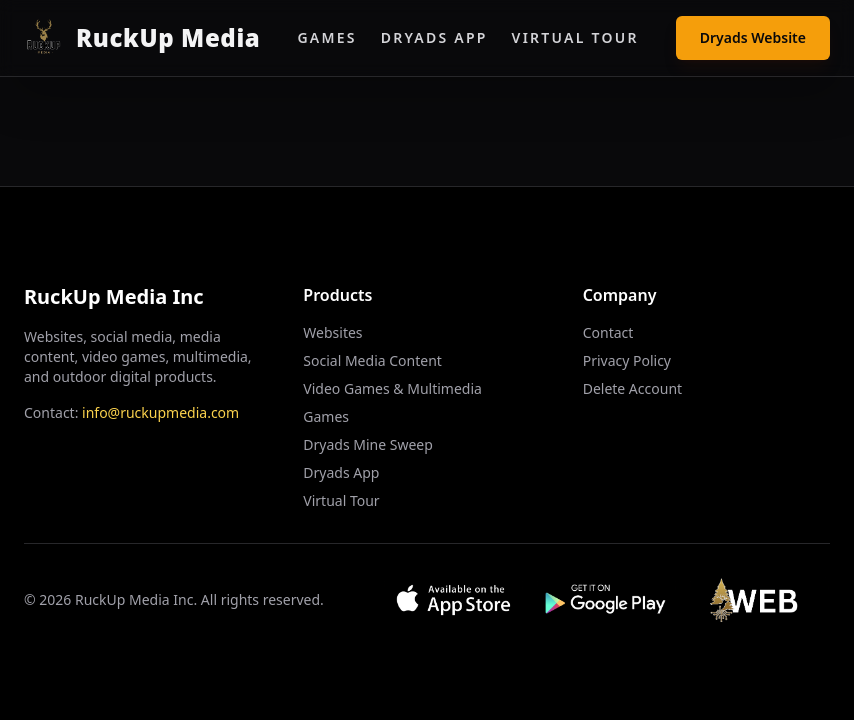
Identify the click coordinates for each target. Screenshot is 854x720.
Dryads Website (753, 37)
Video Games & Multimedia (392, 388)
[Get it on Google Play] (606, 600)
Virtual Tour (575, 37)
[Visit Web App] (759, 600)
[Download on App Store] (453, 600)
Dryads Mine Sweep (368, 444)
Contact (608, 332)
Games (326, 37)
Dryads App (434, 37)
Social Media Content (372, 360)
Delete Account (632, 388)
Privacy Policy (627, 360)
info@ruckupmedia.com (160, 412)
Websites (332, 332)
